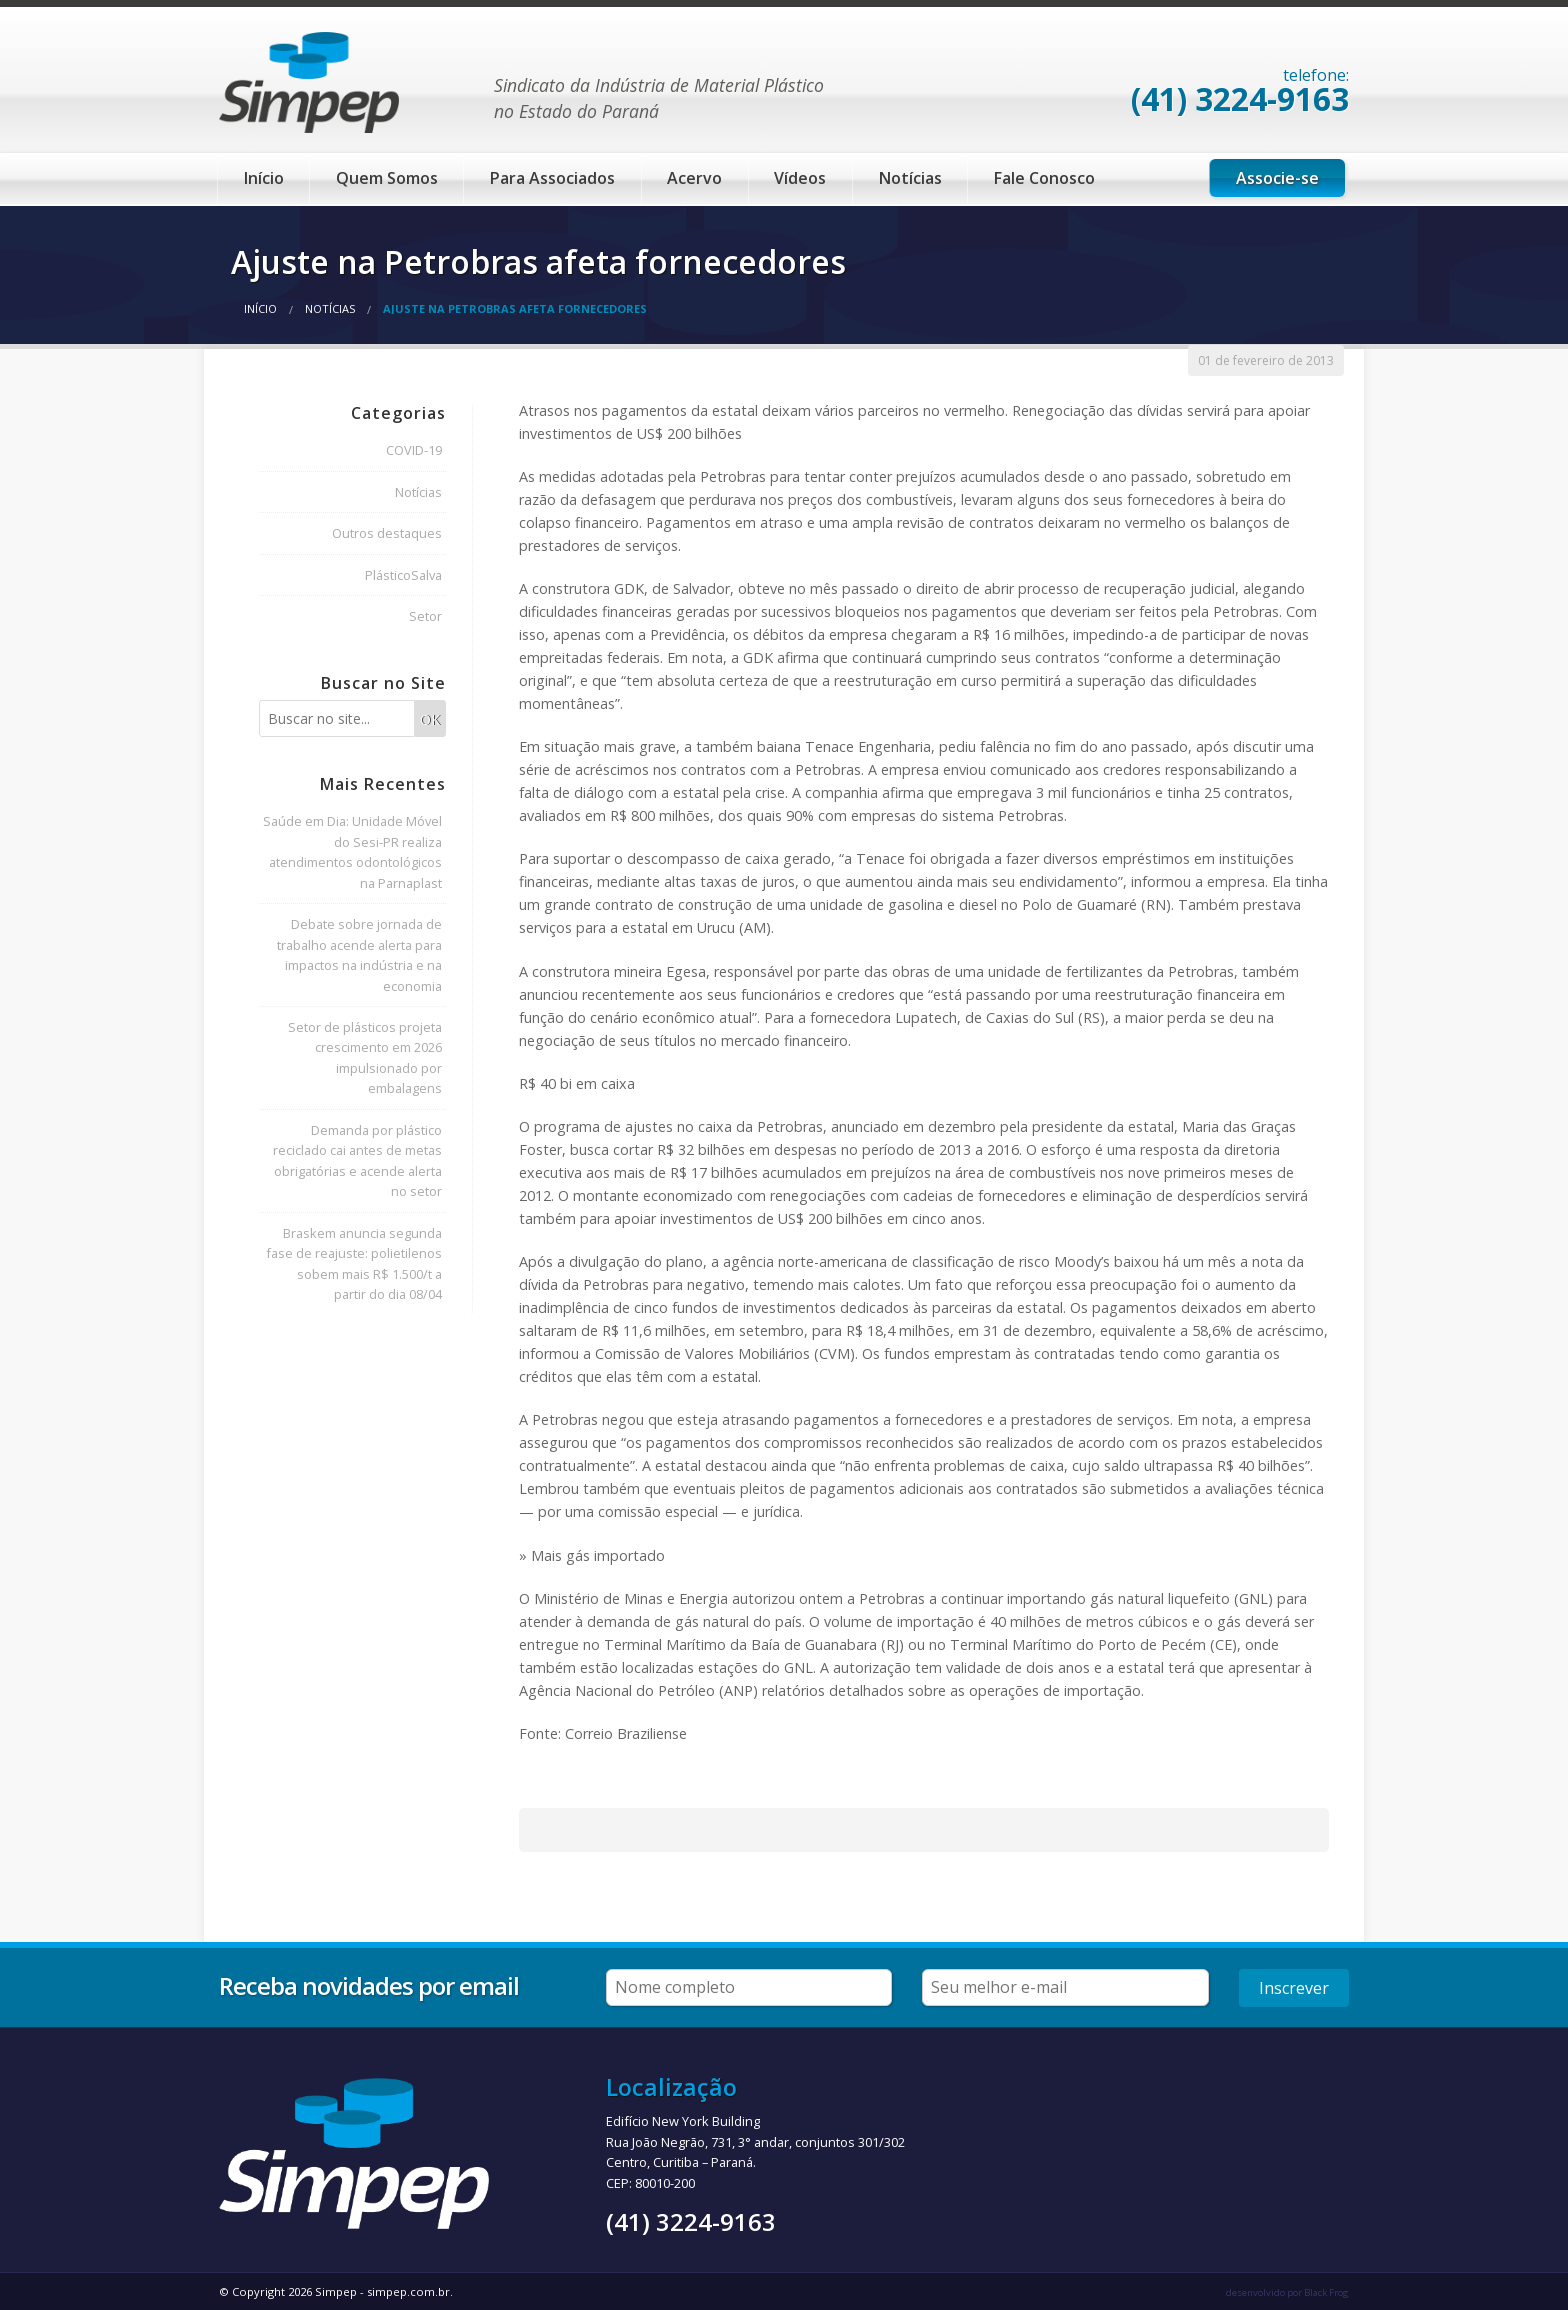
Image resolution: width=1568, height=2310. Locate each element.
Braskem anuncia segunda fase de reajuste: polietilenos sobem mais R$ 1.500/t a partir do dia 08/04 (354, 1263)
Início (264, 178)
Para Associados (552, 178)
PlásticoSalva (403, 575)
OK (430, 719)
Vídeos (800, 178)
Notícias (910, 178)
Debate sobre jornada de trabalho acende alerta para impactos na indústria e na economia (359, 954)
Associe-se (1277, 178)
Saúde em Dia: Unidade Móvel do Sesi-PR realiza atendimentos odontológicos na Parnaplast (352, 851)
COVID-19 (414, 450)
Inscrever (1294, 1988)
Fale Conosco (1044, 178)
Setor (425, 616)
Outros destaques (387, 533)
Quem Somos (387, 178)
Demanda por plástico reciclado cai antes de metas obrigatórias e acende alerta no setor (357, 1160)
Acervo (694, 178)
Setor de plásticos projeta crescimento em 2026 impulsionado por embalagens (365, 1057)
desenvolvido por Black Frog (1287, 2292)
